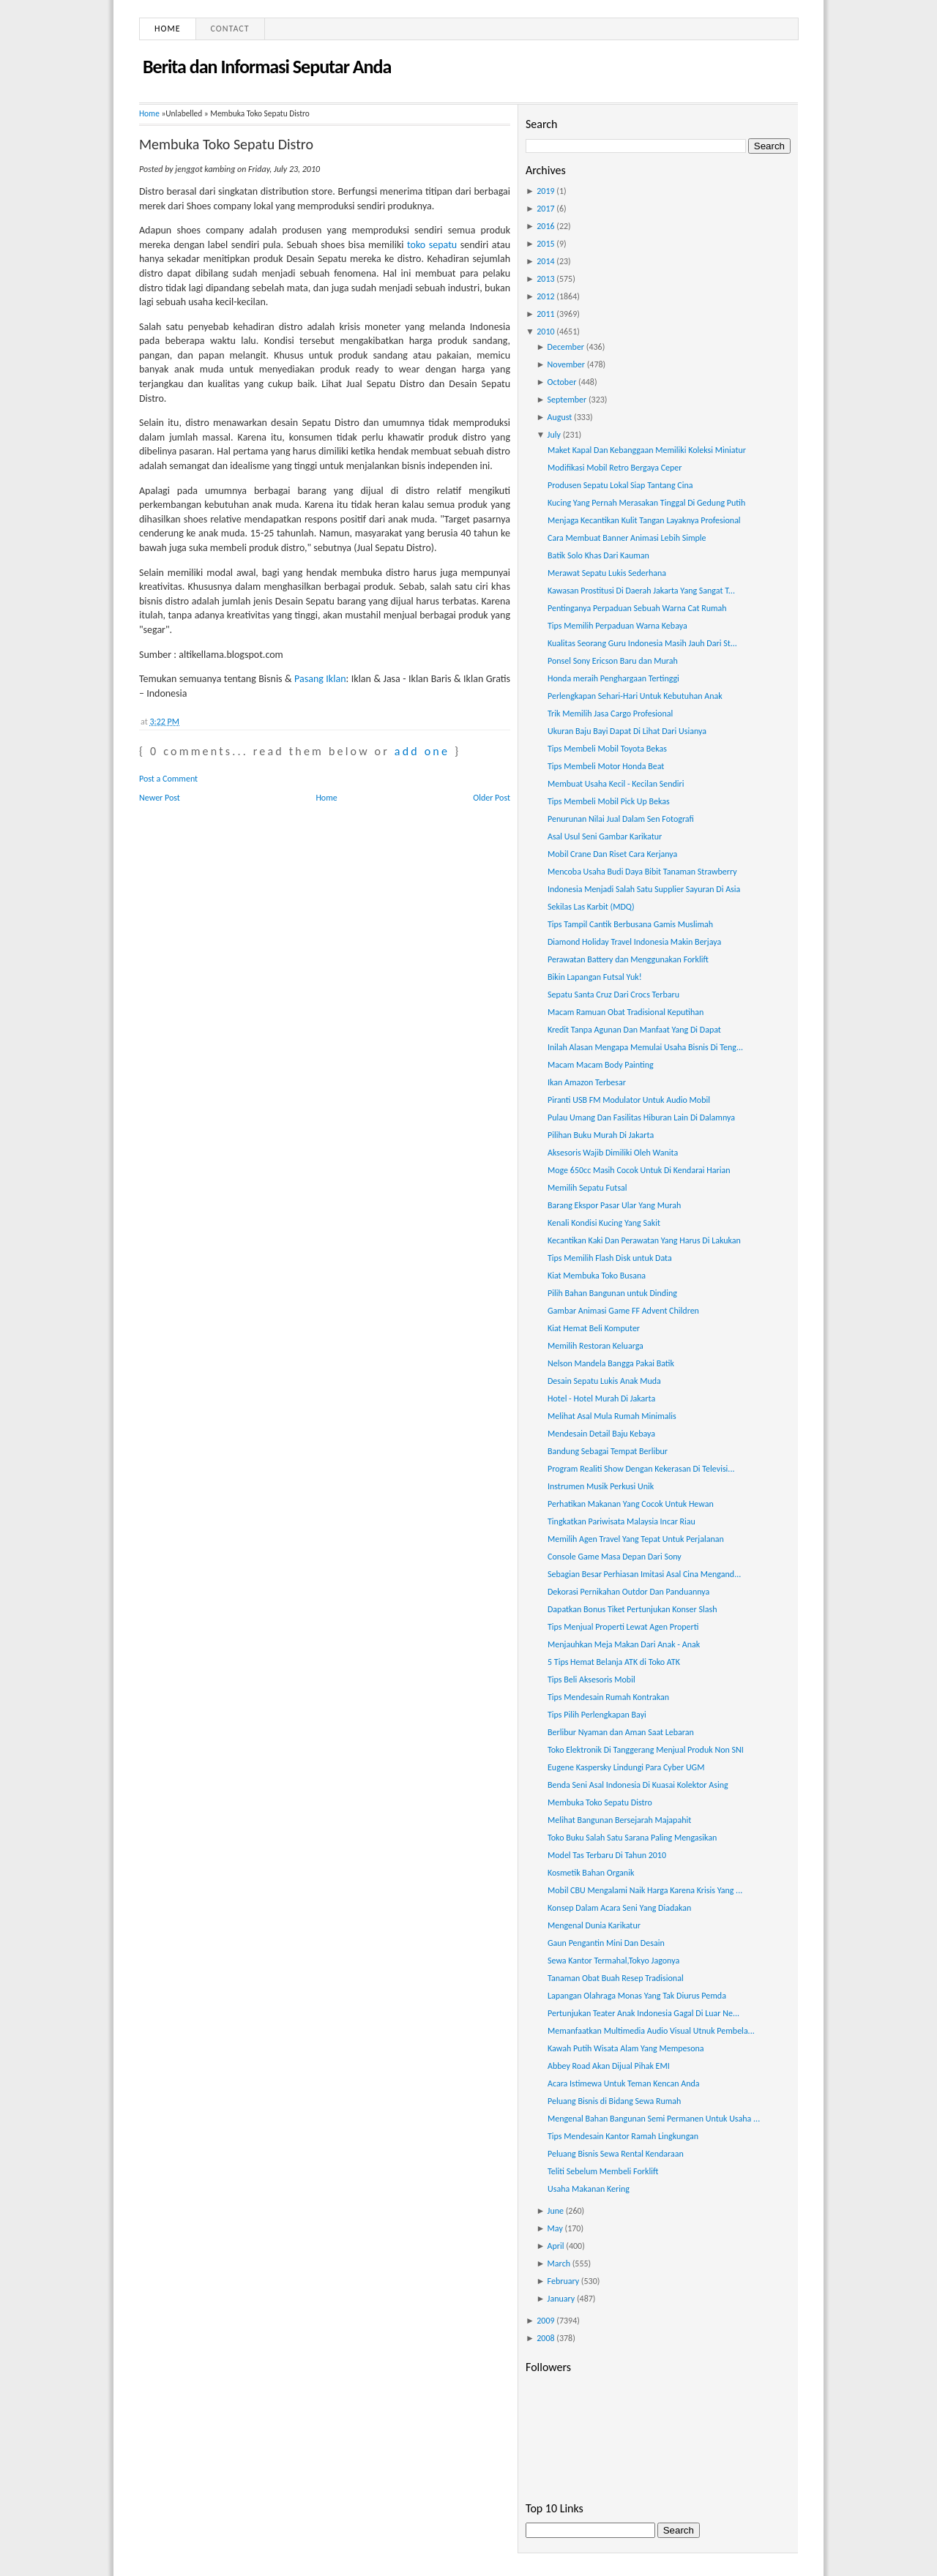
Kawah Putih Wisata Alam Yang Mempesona (626, 2048)
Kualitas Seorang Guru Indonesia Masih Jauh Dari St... (642, 643)
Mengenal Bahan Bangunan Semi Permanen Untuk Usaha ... (654, 2118)
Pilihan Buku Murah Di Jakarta (601, 1135)
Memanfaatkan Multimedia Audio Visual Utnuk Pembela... (651, 2031)
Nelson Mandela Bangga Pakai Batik (611, 1363)
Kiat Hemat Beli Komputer (594, 1328)
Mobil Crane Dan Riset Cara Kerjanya (612, 854)
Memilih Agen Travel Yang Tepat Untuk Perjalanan (636, 1539)
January (561, 2299)
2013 (545, 279)
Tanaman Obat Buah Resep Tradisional (616, 1978)
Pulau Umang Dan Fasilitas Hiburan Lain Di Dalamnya (641, 1117)
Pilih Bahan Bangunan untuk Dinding (612, 1293)
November (566, 364)
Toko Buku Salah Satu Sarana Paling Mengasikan (632, 1837)
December (566, 347)
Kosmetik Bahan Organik (591, 1873)
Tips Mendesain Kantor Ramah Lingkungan (623, 2136)
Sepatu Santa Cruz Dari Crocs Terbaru (613, 994)
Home (167, 28)
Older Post (491, 798)
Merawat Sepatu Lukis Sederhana (607, 573)
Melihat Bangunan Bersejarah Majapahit (619, 1820)
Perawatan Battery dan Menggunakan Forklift (628, 959)
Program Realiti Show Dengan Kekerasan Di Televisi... (641, 1469)
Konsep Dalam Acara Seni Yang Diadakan (619, 1908)
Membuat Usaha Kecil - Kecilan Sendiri (616, 784)
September (567, 399)
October (562, 382)
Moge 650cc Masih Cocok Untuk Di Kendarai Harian (639, 1170)
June (556, 2211)
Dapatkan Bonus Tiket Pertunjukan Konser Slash (632, 1609)
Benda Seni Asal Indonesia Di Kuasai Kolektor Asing (638, 1785)
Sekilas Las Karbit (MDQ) (591, 907)
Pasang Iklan (320, 679)
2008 (545, 2338)
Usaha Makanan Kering (589, 2189)
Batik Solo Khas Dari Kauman (598, 555)
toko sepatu (432, 245)
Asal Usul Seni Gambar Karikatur (605, 836)
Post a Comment (168, 779)
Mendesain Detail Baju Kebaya (601, 1434)
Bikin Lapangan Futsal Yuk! (595, 977)
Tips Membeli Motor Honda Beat (606, 766)
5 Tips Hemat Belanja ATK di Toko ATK (614, 1662)
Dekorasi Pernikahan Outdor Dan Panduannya (628, 1592)
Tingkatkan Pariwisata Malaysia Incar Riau (621, 1521)
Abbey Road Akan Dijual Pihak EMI (609, 2066)
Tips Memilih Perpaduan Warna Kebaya (617, 626)
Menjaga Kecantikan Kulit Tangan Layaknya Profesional (644, 520)
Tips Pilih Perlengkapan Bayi (597, 1715)
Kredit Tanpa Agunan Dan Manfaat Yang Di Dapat (634, 1030)
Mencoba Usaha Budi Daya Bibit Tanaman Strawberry (642, 871)
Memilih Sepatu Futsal (587, 1188)
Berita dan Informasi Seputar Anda (267, 66)
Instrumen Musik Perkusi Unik (601, 1486)
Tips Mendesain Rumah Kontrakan (608, 1697)
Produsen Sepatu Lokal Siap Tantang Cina (620, 485)
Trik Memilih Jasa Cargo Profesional (610, 713)
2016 (545, 226)
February (564, 2281)
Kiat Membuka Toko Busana (597, 1275)
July (554, 435)
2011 (545, 314)
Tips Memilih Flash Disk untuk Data (610, 1258)
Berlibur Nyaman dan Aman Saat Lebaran (621, 1732)
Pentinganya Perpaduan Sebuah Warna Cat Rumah (637, 608)
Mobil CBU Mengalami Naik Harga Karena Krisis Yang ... (645, 1890)
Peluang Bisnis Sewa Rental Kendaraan (616, 2154)
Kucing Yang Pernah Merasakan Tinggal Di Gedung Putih (646, 503)
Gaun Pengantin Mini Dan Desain (606, 1943)
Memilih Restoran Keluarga (595, 1346)
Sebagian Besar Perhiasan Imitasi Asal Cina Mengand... (644, 1574)
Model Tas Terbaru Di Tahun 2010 (607, 1855)
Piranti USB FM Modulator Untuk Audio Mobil (629, 1100)
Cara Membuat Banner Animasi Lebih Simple (627, 538)
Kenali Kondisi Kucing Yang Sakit (604, 1223)
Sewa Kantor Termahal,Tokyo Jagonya (613, 1960)
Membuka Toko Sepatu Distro (226, 144)
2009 (545, 2320)
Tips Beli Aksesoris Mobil (591, 1679)
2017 (545, 208)
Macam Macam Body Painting (601, 1065)
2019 (545, 191)
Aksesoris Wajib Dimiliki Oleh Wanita (613, 1152)
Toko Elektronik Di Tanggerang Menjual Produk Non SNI (646, 1750)
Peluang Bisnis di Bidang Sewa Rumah (614, 2101)
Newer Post (159, 798)
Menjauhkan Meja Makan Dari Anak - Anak (624, 1644)
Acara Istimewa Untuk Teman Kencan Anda (624, 2083)
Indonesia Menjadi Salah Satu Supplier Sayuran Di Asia (644, 889)
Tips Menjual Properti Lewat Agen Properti (623, 1627)
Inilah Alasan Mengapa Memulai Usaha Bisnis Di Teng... (645, 1047)
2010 (545, 331)
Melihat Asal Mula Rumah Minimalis (612, 1416)
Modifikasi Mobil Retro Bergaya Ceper (615, 468)
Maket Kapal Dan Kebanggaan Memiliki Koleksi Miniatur (647, 450)
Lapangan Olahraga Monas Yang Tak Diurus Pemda (637, 1996)
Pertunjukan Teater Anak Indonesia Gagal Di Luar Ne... (643, 2013)
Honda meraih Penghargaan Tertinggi (613, 678)
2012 (545, 296)
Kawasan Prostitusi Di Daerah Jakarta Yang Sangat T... (641, 590)
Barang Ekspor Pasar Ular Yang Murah (614, 1205)
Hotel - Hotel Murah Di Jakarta (601, 1398)
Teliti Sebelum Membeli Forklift (603, 2171)
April (556, 2246)
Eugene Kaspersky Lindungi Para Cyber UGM (626, 1767)
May (555, 2228)
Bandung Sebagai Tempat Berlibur (608, 1451)
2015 (545, 244)
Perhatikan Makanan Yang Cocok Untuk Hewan (631, 1504)
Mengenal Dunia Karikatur (594, 1925)
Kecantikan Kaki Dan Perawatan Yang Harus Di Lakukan (644, 1240)
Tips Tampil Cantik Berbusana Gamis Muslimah (630, 924)
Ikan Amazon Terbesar (587, 1082)
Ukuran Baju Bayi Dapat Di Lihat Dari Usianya (627, 731)
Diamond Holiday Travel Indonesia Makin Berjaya (634, 942)
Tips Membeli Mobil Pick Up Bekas (609, 801)
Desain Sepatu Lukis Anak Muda (604, 1381)
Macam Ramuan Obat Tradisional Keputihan (625, 1012)
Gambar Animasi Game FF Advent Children (623, 1311)
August (560, 417)
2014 (545, 261)
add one (422, 751)
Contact (230, 28)
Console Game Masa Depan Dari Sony (615, 1556)
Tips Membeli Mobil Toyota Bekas (607, 749)
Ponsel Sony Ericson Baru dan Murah (613, 661)
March (559, 2263)
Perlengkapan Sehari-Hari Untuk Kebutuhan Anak (635, 696)
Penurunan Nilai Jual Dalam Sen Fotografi (621, 819)
